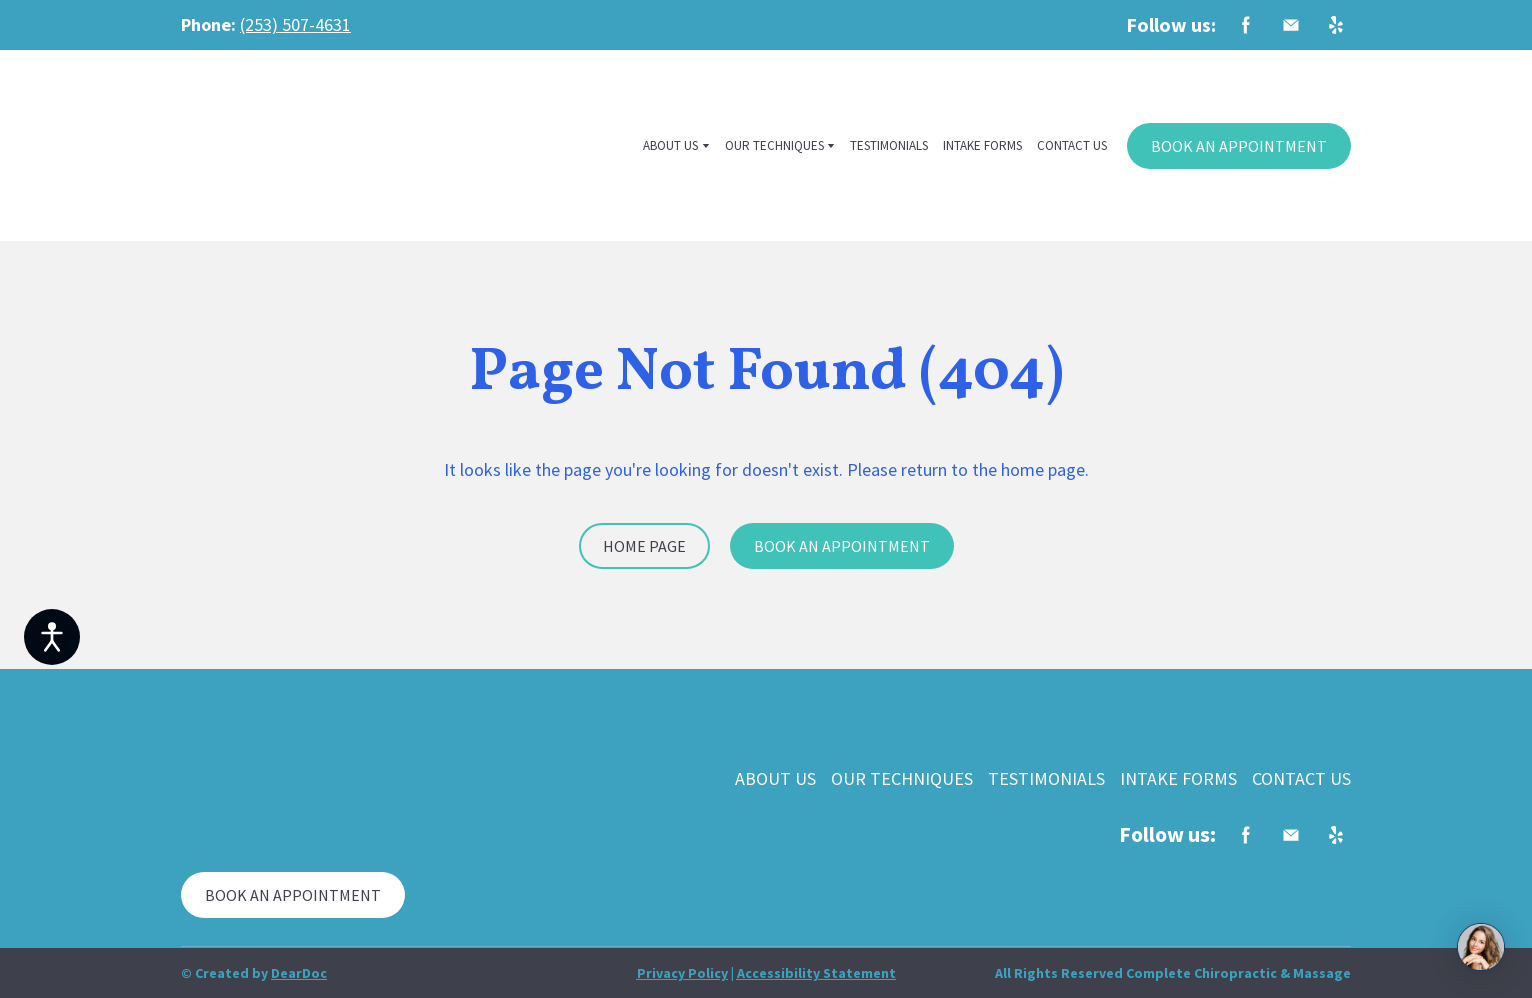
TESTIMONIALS (889, 145)
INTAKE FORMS (982, 145)
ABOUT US (670, 145)
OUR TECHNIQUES (774, 145)
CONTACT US (1072, 145)
